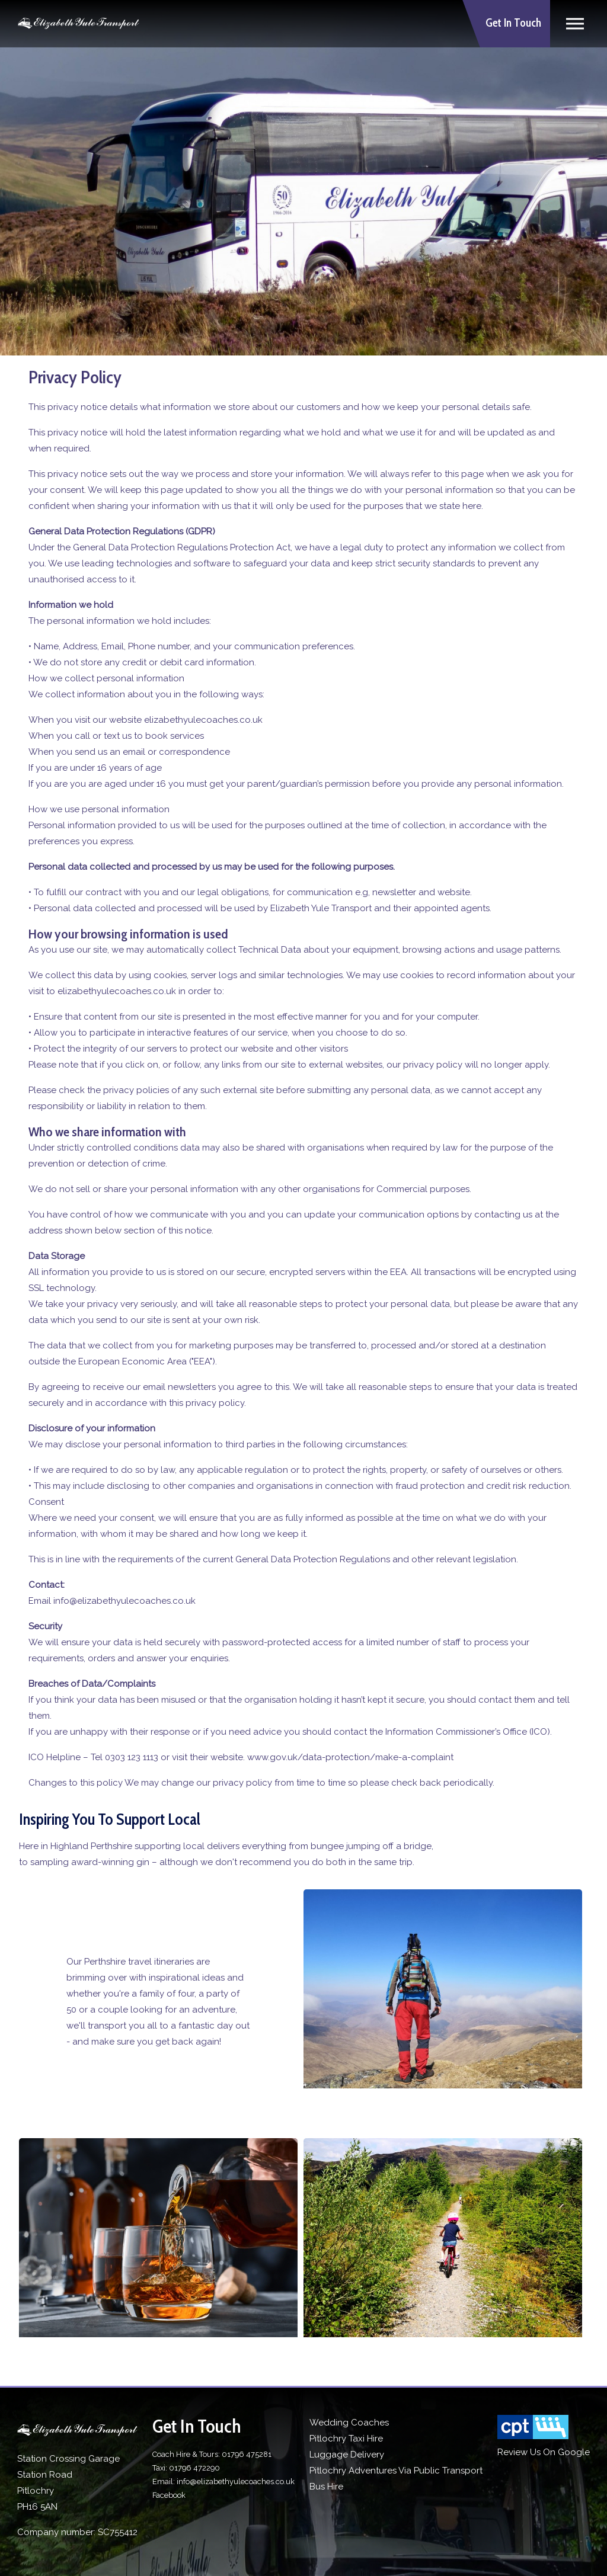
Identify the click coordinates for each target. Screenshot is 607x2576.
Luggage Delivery (346, 2454)
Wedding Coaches (349, 2422)
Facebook (169, 2495)
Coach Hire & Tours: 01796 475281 (211, 2454)
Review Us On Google (543, 2452)
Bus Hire (326, 2486)
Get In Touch (513, 22)
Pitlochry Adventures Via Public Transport (396, 2470)
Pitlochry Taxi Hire (346, 2438)
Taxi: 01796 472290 (186, 2467)
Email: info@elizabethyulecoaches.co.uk (223, 2481)
